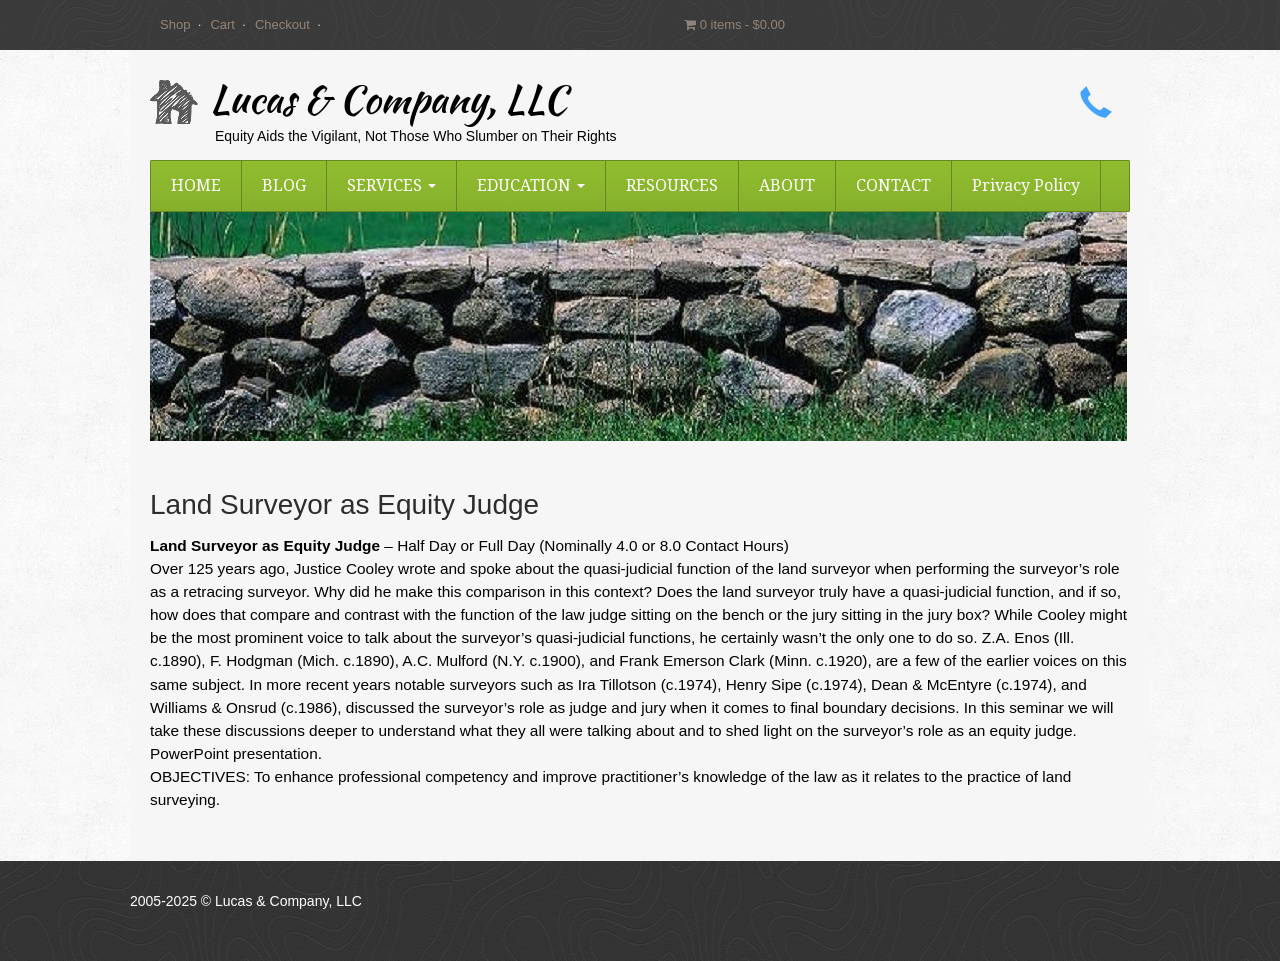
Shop (175, 24)
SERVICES (391, 185)
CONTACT (893, 185)
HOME (196, 185)
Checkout (282, 24)
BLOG (284, 185)
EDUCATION (531, 185)
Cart (222, 24)
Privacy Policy (1026, 185)
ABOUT (787, 185)
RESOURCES (672, 185)
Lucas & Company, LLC (388, 104)
